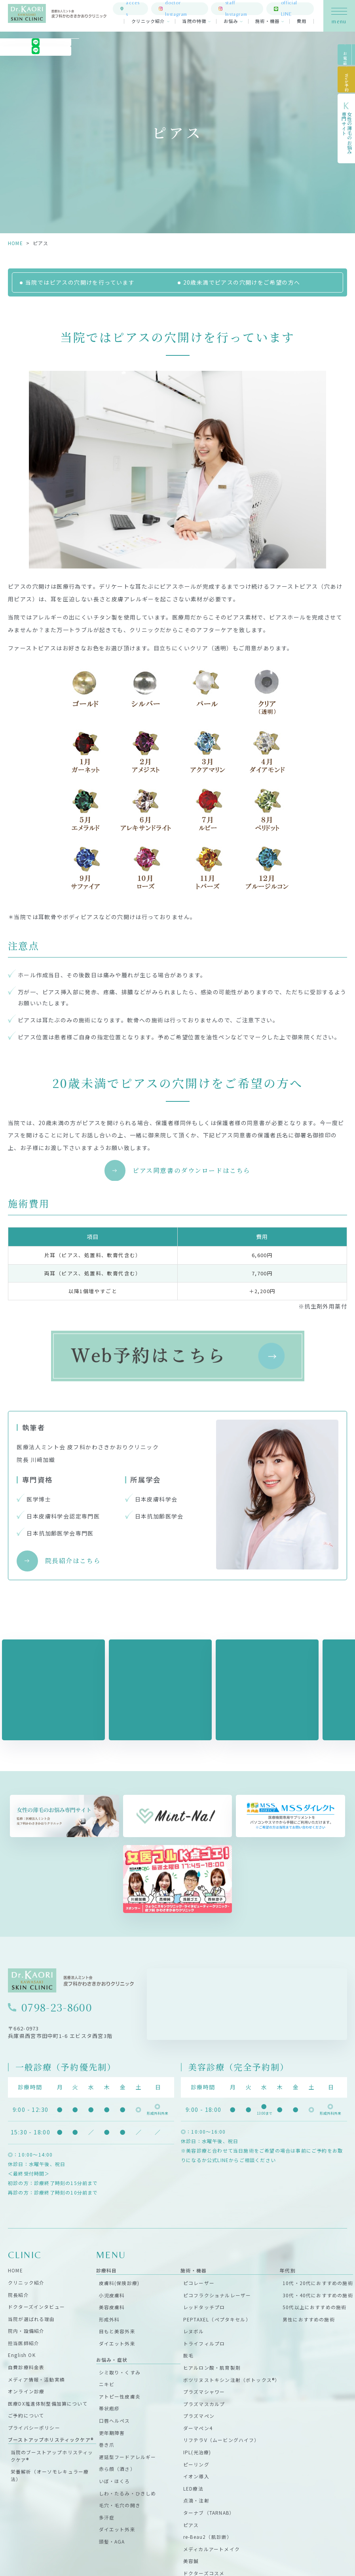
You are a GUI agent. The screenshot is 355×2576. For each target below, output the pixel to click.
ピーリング (196, 2464)
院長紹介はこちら (73, 1560)
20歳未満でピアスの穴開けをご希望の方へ (241, 282)
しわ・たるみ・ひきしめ (127, 2492)
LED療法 (193, 2488)
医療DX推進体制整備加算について (48, 2403)
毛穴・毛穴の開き (119, 2505)
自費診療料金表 (26, 2367)
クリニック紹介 (148, 23)
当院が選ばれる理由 (31, 2318)
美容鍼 (191, 2560)
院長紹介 (18, 2294)
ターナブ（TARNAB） (208, 2512)
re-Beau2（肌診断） (207, 2536)
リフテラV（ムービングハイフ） (221, 2439)
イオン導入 (196, 2476)
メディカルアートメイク (211, 2548)
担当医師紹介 (23, 2343)
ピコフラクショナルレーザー (217, 2294)
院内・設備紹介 (26, 2330)
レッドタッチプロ (204, 2307)
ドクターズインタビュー (36, 2306)
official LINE (294, 10)
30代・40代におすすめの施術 (318, 2294)
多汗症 (107, 2517)
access (138, 10)
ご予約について (26, 2415)
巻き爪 (107, 2444)
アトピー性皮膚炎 (119, 2396)
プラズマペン (199, 2415)
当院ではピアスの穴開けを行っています (80, 282)
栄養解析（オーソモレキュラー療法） (50, 2475)
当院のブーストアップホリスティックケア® (52, 2456)
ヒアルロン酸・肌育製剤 (212, 2367)
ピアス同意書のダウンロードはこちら (192, 1170)
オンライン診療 (26, 2391)
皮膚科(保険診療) (119, 2282)
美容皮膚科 (112, 2307)
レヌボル (193, 2331)
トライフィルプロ (204, 2343)
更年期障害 (112, 2432)
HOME (15, 243)
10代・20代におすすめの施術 (318, 2282)
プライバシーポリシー (34, 2427)
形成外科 (109, 2318)
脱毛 (188, 2355)
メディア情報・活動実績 (36, 2379)
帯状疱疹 (109, 2408)
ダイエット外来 (117, 2343)
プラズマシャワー (204, 2391)
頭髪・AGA (112, 2541)
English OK (22, 2354)
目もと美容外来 (117, 2331)
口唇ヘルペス (114, 2420)
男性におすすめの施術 (309, 2318)
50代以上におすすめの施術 (314, 2307)
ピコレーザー (199, 2282)
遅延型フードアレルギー (127, 2456)
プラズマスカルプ (204, 2403)
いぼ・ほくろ (114, 2481)
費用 (301, 23)
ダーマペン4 (198, 2428)
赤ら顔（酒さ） (117, 2468)
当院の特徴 (194, 23)
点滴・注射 (196, 2500)
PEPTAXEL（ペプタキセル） (217, 2318)
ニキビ (107, 2384)
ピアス (191, 2524)
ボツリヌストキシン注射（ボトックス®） (231, 2379)
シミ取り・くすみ (119, 2371)
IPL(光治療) (197, 2452)
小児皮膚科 (112, 2294)
